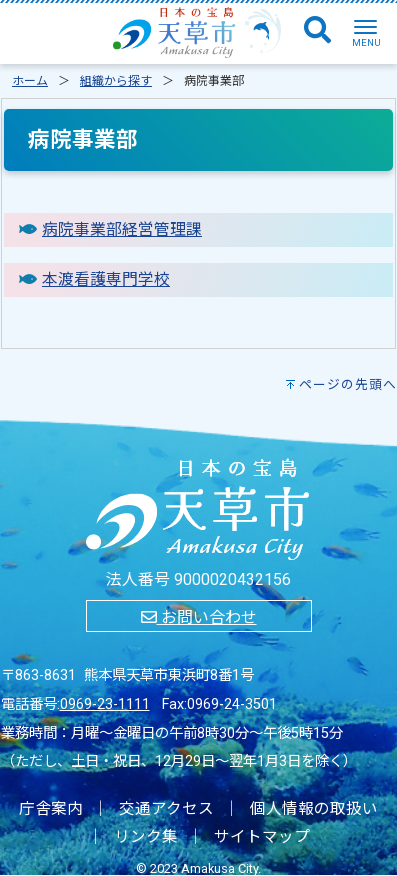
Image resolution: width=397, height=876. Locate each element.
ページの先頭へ (348, 384)
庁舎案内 (51, 809)
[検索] (317, 31)
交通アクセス (166, 809)
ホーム (30, 81)
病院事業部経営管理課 (122, 229)
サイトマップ (262, 837)
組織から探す (116, 81)
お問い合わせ (199, 617)
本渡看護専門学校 (106, 279)
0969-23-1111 (105, 704)
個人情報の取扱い (314, 809)
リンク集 (146, 837)
